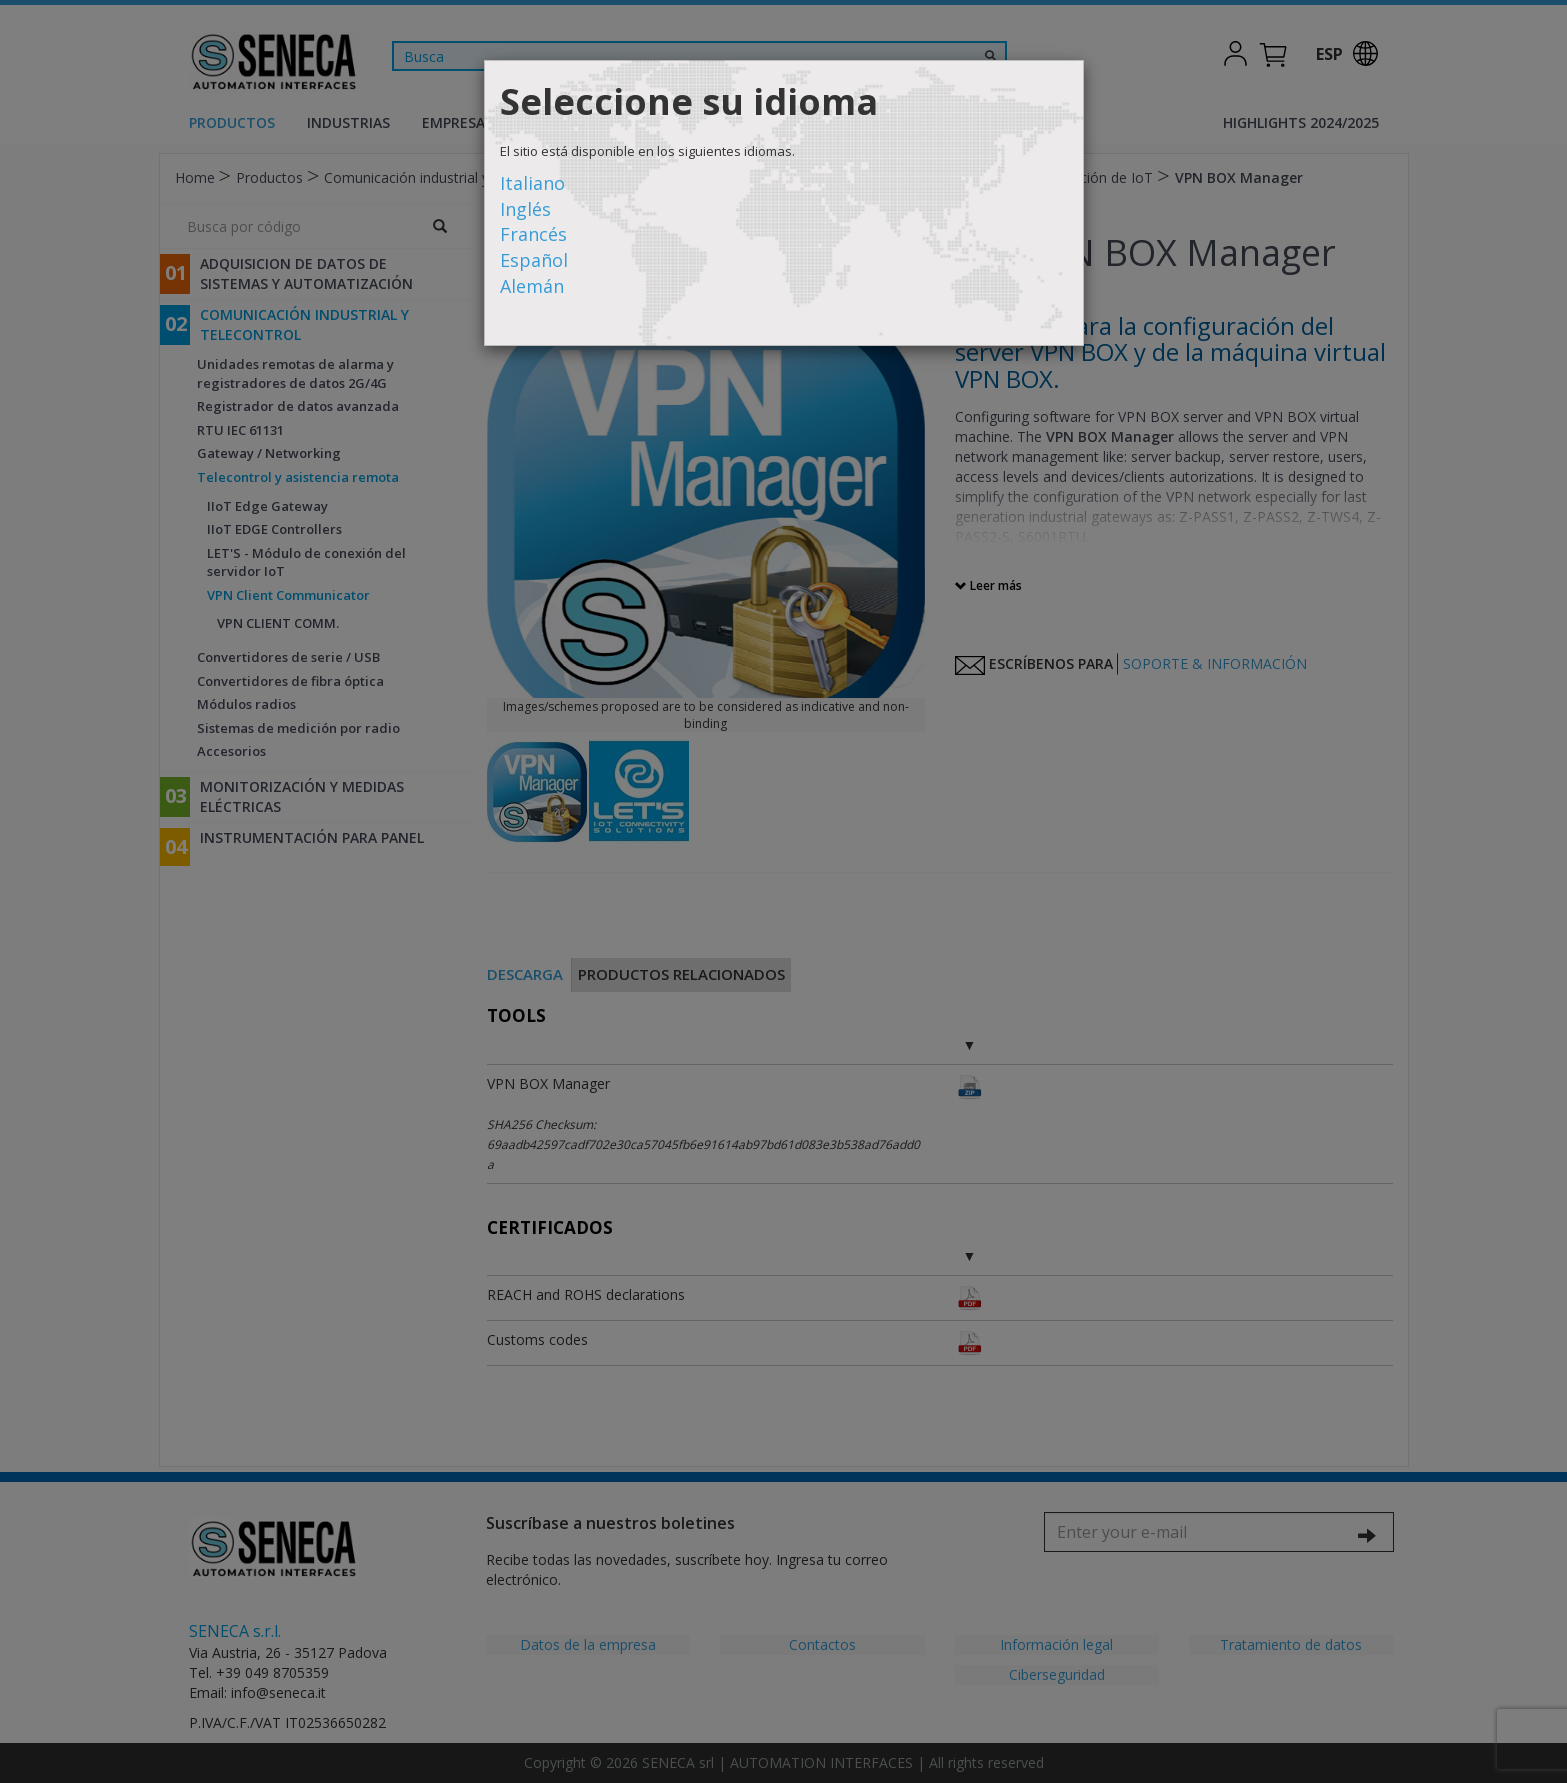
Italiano (532, 183)
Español (534, 260)
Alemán (532, 286)
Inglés (525, 209)
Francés (533, 234)
